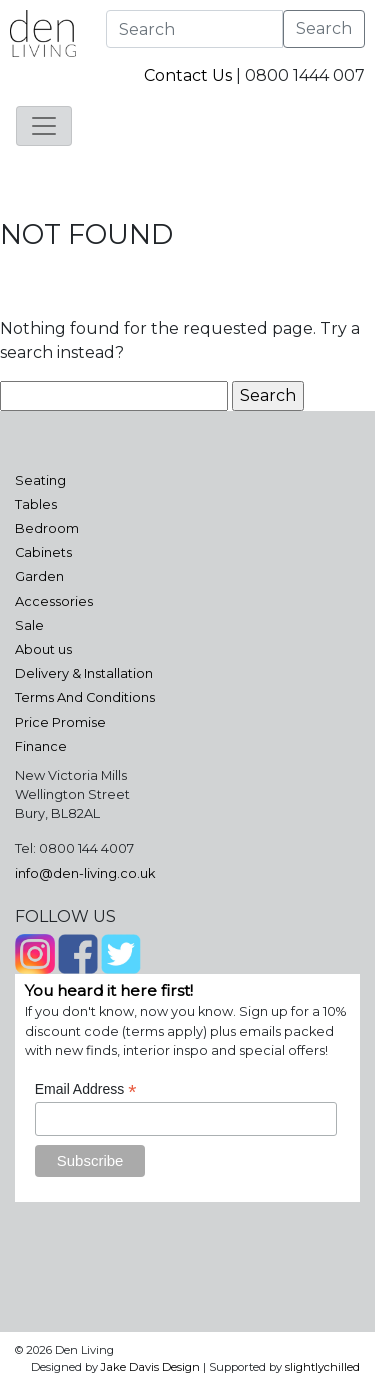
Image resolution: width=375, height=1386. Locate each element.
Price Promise (60, 722)
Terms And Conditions (85, 697)
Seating (40, 480)
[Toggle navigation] (44, 126)
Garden (39, 576)
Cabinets (43, 552)
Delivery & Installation (84, 673)
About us (43, 649)
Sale (29, 625)
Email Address (86, 1089)
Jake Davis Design (150, 1367)
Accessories (54, 601)
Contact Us (188, 75)
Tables (36, 504)
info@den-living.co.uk (85, 873)
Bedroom (47, 528)
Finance (41, 746)
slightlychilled (322, 1367)
